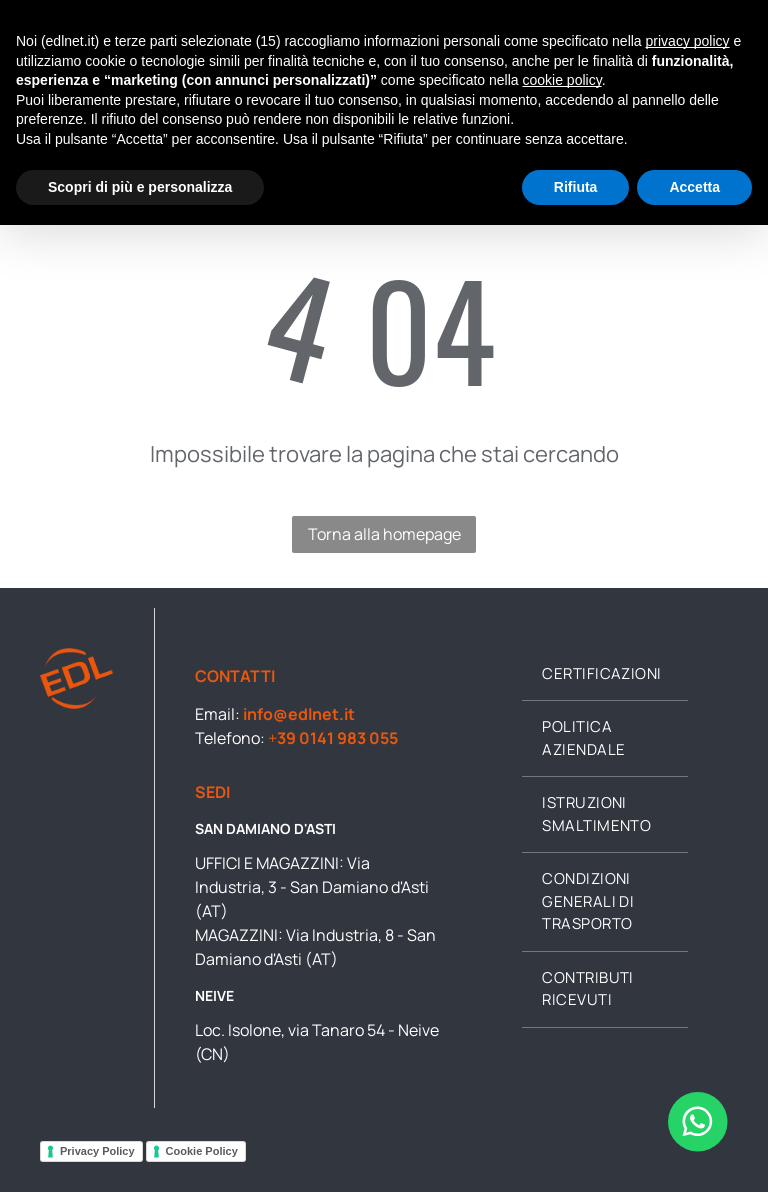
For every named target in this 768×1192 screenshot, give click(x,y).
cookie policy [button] (562, 80)
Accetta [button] (694, 187)
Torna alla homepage (384, 534)
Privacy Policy (97, 1151)
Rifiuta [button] (576, 187)
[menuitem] (605, 675)
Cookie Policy (202, 1151)
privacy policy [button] (688, 41)
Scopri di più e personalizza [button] (140, 187)
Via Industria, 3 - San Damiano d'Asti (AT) (312, 887)
